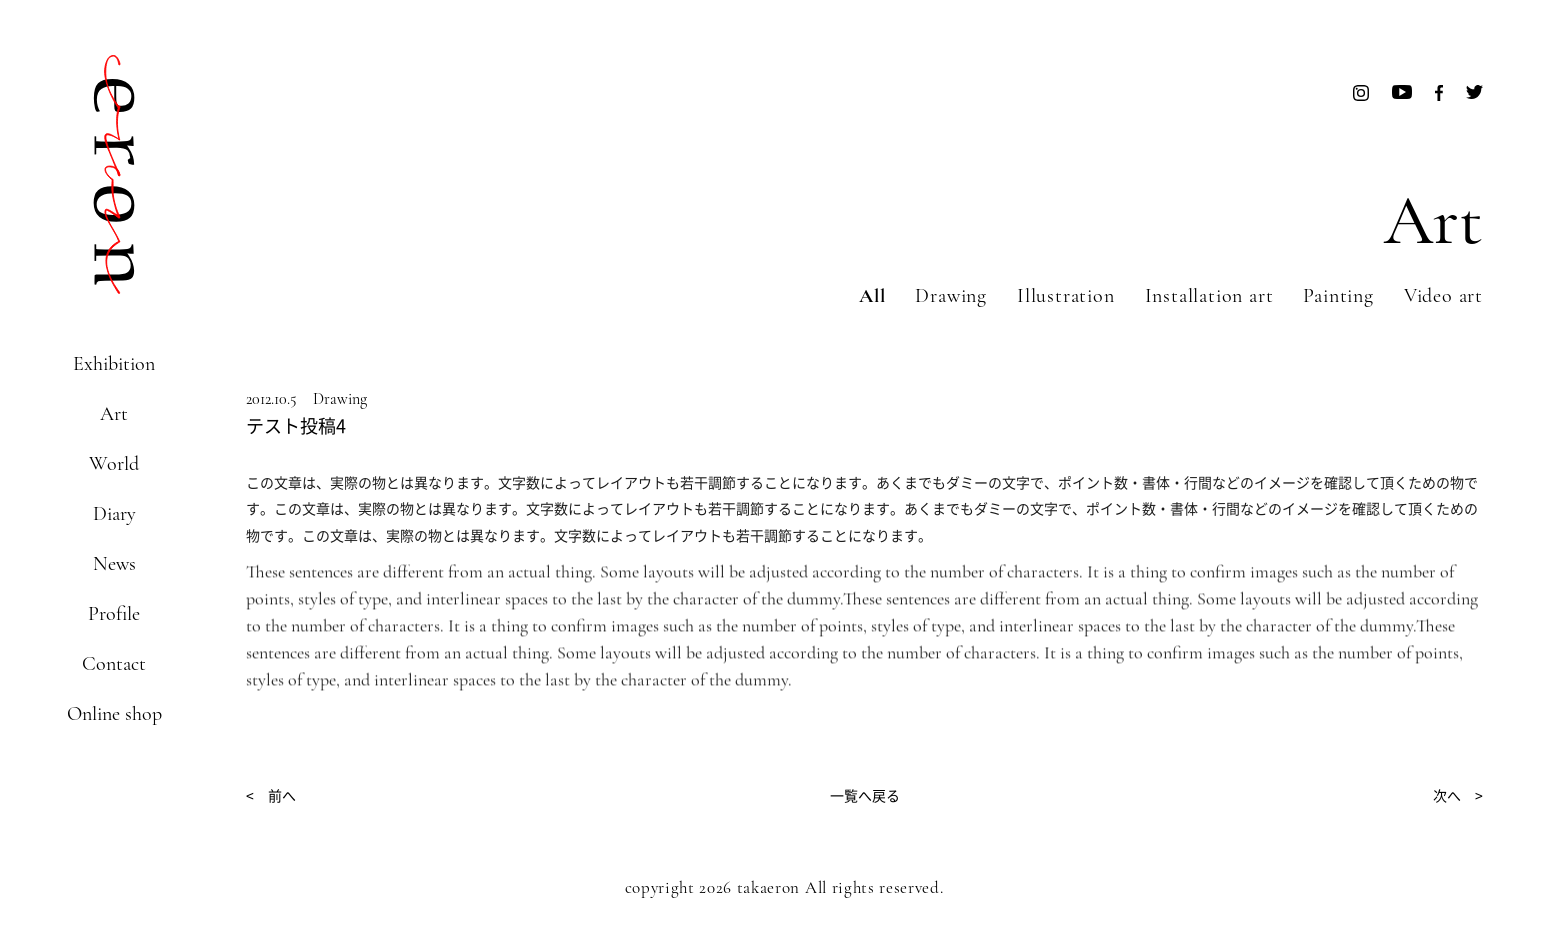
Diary (114, 514)
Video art (1443, 296)
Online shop (114, 714)
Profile (114, 614)
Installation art (1209, 296)
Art (114, 414)
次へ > (1458, 795)
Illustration (1066, 296)
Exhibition (114, 364)
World (114, 464)
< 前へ (271, 795)
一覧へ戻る (865, 795)
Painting (1338, 296)
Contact (114, 664)
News (114, 564)
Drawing (951, 296)
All (872, 296)
